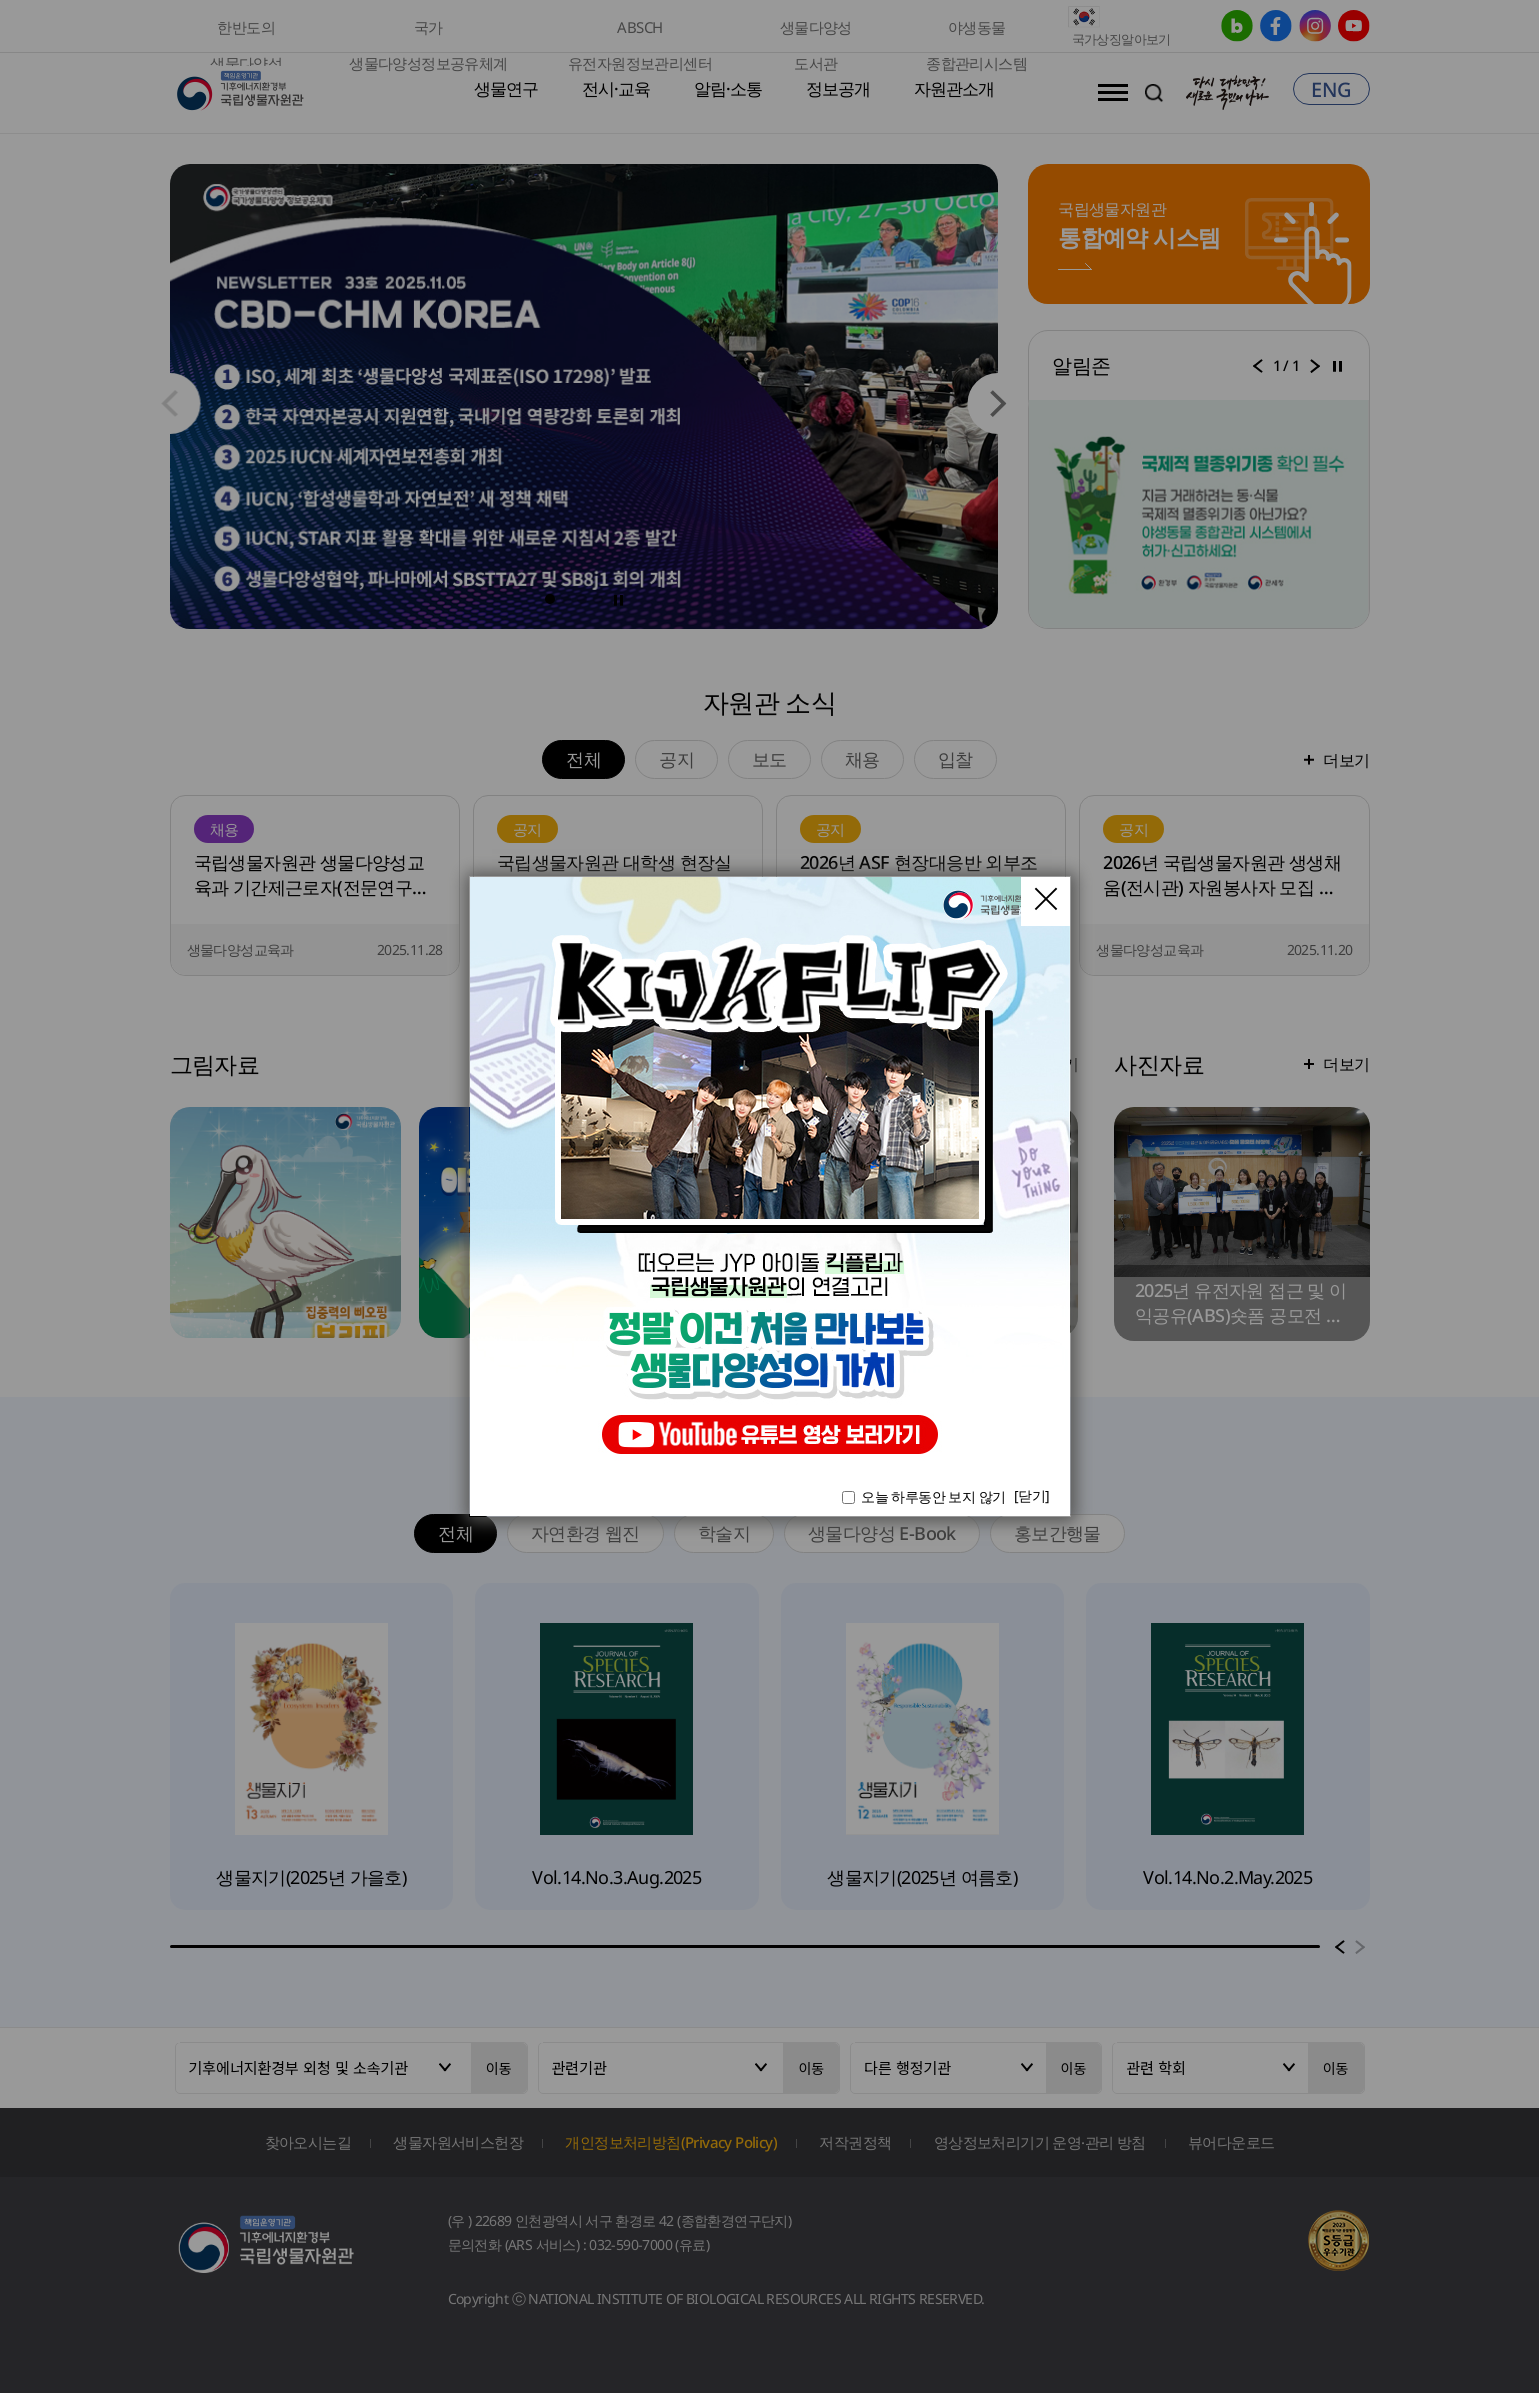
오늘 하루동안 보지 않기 (933, 1496)
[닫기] (1032, 1495)
